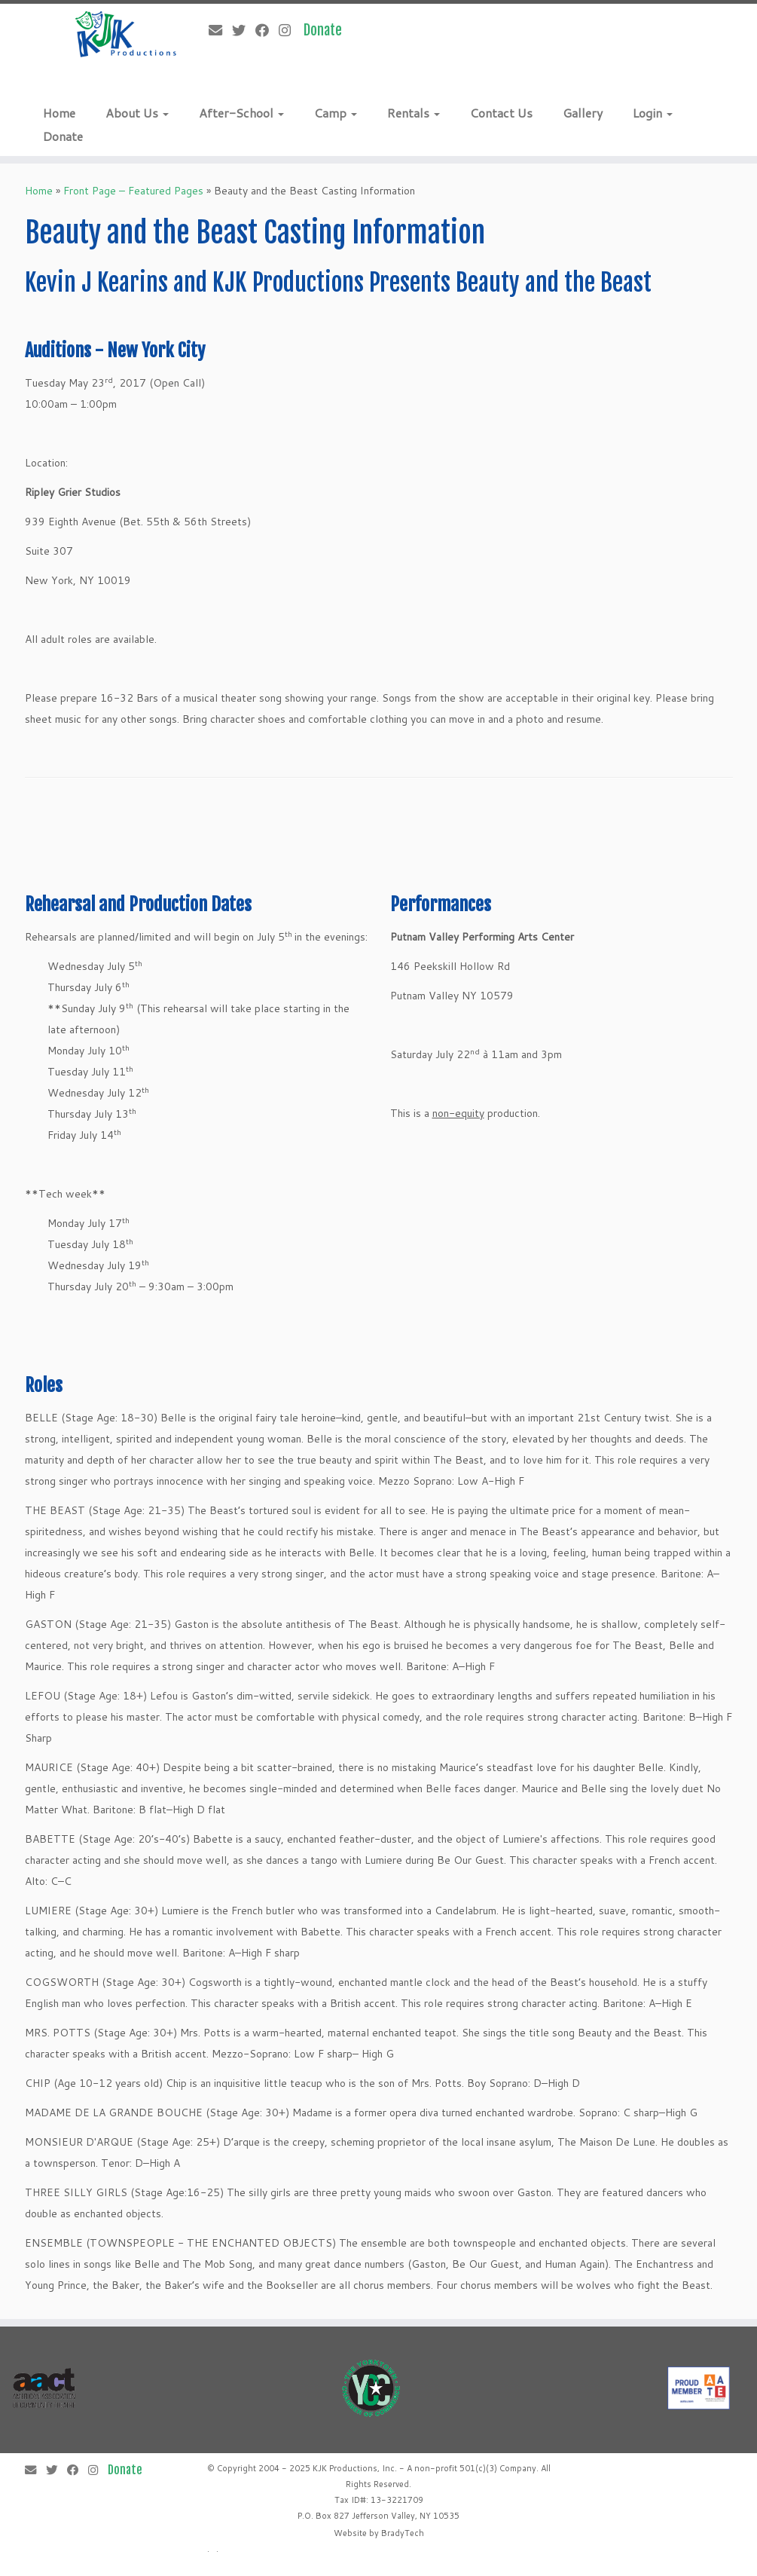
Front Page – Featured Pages (133, 190)
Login (653, 112)
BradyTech (402, 2533)
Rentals (413, 112)
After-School (241, 112)
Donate (63, 136)
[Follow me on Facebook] (267, 30)
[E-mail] (220, 30)
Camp (335, 112)
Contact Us (501, 112)
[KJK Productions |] (126, 34)
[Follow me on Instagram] (290, 30)
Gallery (583, 112)
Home (59, 112)
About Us (137, 112)
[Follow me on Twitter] (243, 30)
